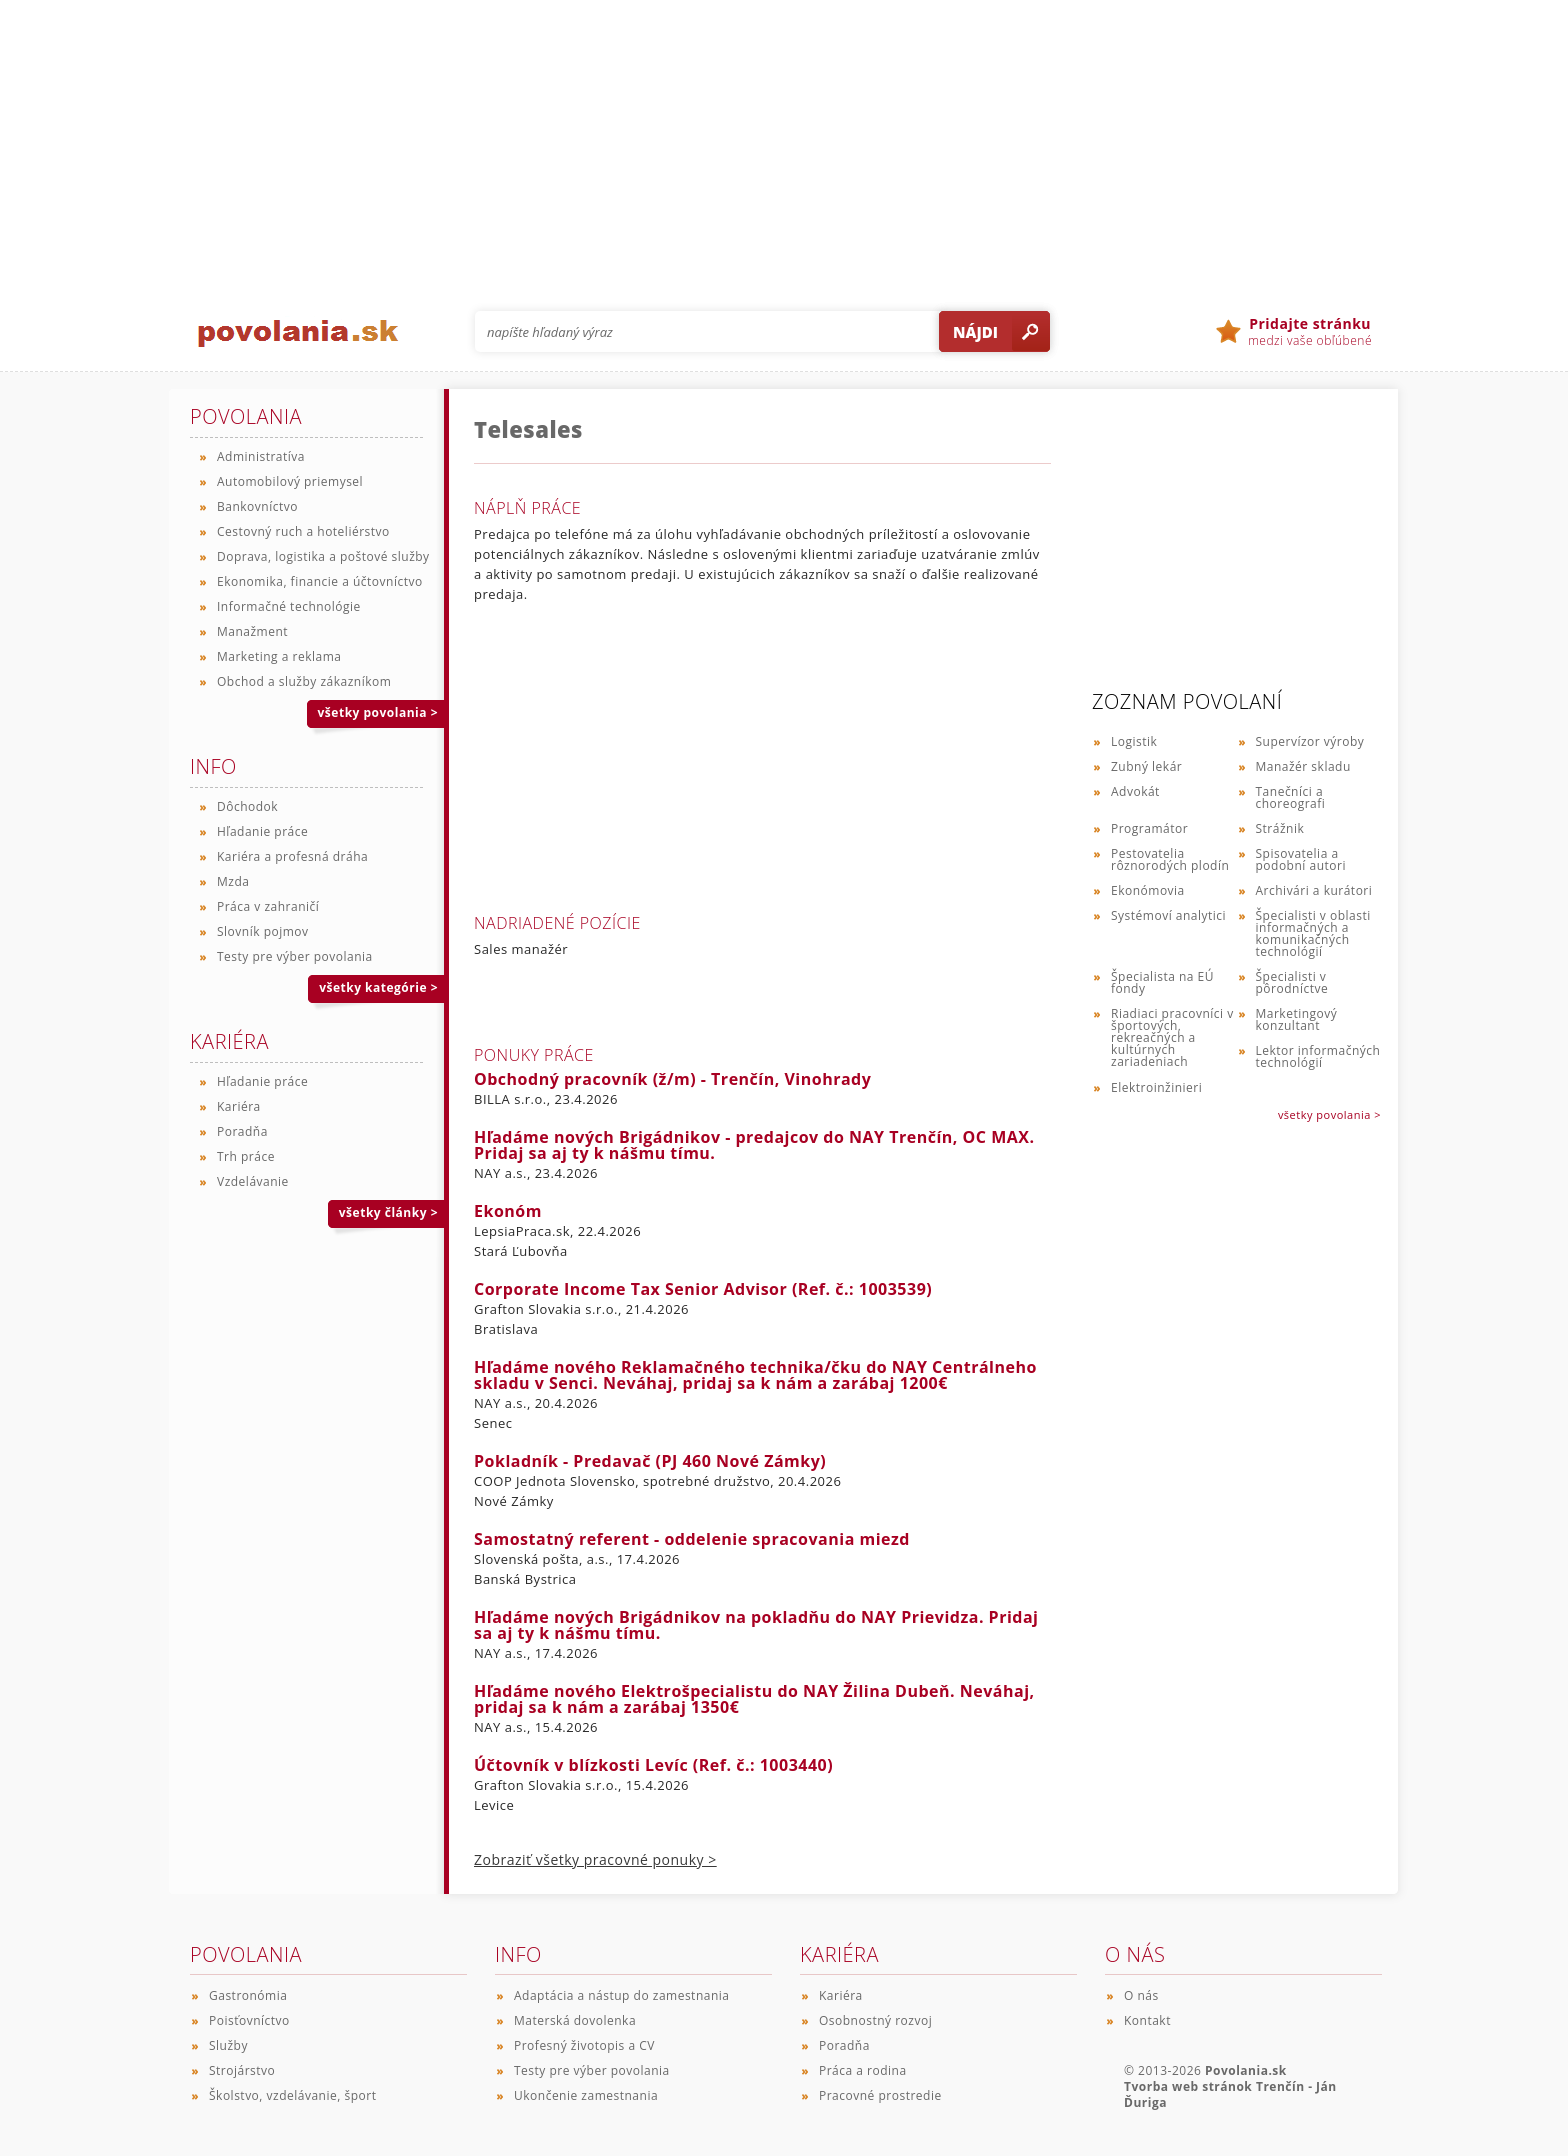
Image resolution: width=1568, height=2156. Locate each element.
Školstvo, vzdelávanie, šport (292, 2095)
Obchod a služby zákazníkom (304, 681)
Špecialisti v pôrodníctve (1292, 982)
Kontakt (1147, 2020)
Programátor (1149, 828)
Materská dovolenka (575, 2020)
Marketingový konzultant (1297, 1019)
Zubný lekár (1146, 766)
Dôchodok (247, 806)
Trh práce (246, 1156)
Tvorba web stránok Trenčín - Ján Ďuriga (1230, 2094)
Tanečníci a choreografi (1291, 797)
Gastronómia (248, 1995)
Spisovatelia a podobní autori (1301, 859)
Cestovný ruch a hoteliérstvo (303, 531)
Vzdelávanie (253, 1181)
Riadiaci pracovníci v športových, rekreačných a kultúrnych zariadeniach (1172, 1037)
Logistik (1134, 741)
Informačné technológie (289, 606)
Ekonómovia (1148, 890)
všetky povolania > (1329, 1114)
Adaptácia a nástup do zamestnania (621, 1995)
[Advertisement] (784, 140)
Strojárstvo (242, 2070)
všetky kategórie (378, 987)
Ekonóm (508, 1211)
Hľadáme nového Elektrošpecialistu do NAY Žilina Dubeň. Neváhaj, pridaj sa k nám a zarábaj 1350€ (754, 1699)
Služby (228, 2045)
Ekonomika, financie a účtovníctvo (320, 581)
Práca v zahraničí (268, 906)
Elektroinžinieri (1156, 1087)
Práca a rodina (863, 2070)
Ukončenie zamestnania (586, 2095)
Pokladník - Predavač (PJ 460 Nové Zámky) (650, 1461)
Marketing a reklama (279, 656)
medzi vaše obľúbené (1310, 332)
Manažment (252, 631)
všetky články (388, 1212)
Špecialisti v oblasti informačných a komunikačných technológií (1313, 933)
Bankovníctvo (257, 506)
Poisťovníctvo (249, 2020)
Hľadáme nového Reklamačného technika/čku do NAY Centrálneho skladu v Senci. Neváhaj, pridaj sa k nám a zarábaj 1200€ (755, 1375)
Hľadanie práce (262, 831)
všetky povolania (378, 712)
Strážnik (1280, 828)
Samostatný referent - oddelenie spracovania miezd (692, 1539)
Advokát (1135, 791)
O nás (1141, 1995)
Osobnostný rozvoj (875, 2020)
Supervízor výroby (1310, 741)
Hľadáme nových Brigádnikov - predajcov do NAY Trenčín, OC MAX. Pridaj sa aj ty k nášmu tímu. (754, 1145)
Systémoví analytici (1168, 915)
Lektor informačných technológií (1318, 1056)
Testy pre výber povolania (295, 956)
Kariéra (239, 1106)
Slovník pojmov (263, 931)
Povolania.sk (1246, 2070)
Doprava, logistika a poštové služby (323, 556)
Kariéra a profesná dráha (292, 856)
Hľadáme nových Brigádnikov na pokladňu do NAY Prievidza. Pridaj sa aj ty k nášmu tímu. (756, 1625)
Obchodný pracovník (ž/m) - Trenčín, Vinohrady (672, 1079)
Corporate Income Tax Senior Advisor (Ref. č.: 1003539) (703, 1289)
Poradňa (242, 1131)
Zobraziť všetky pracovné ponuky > (595, 1859)
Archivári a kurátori (1314, 890)
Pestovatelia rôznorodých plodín (1170, 859)
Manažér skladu (1303, 766)
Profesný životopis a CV (584, 2045)
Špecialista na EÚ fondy (1162, 982)
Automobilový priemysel (290, 481)
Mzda (233, 881)
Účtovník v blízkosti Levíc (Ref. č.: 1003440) (653, 1765)
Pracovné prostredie (880, 2095)
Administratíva (261, 456)
